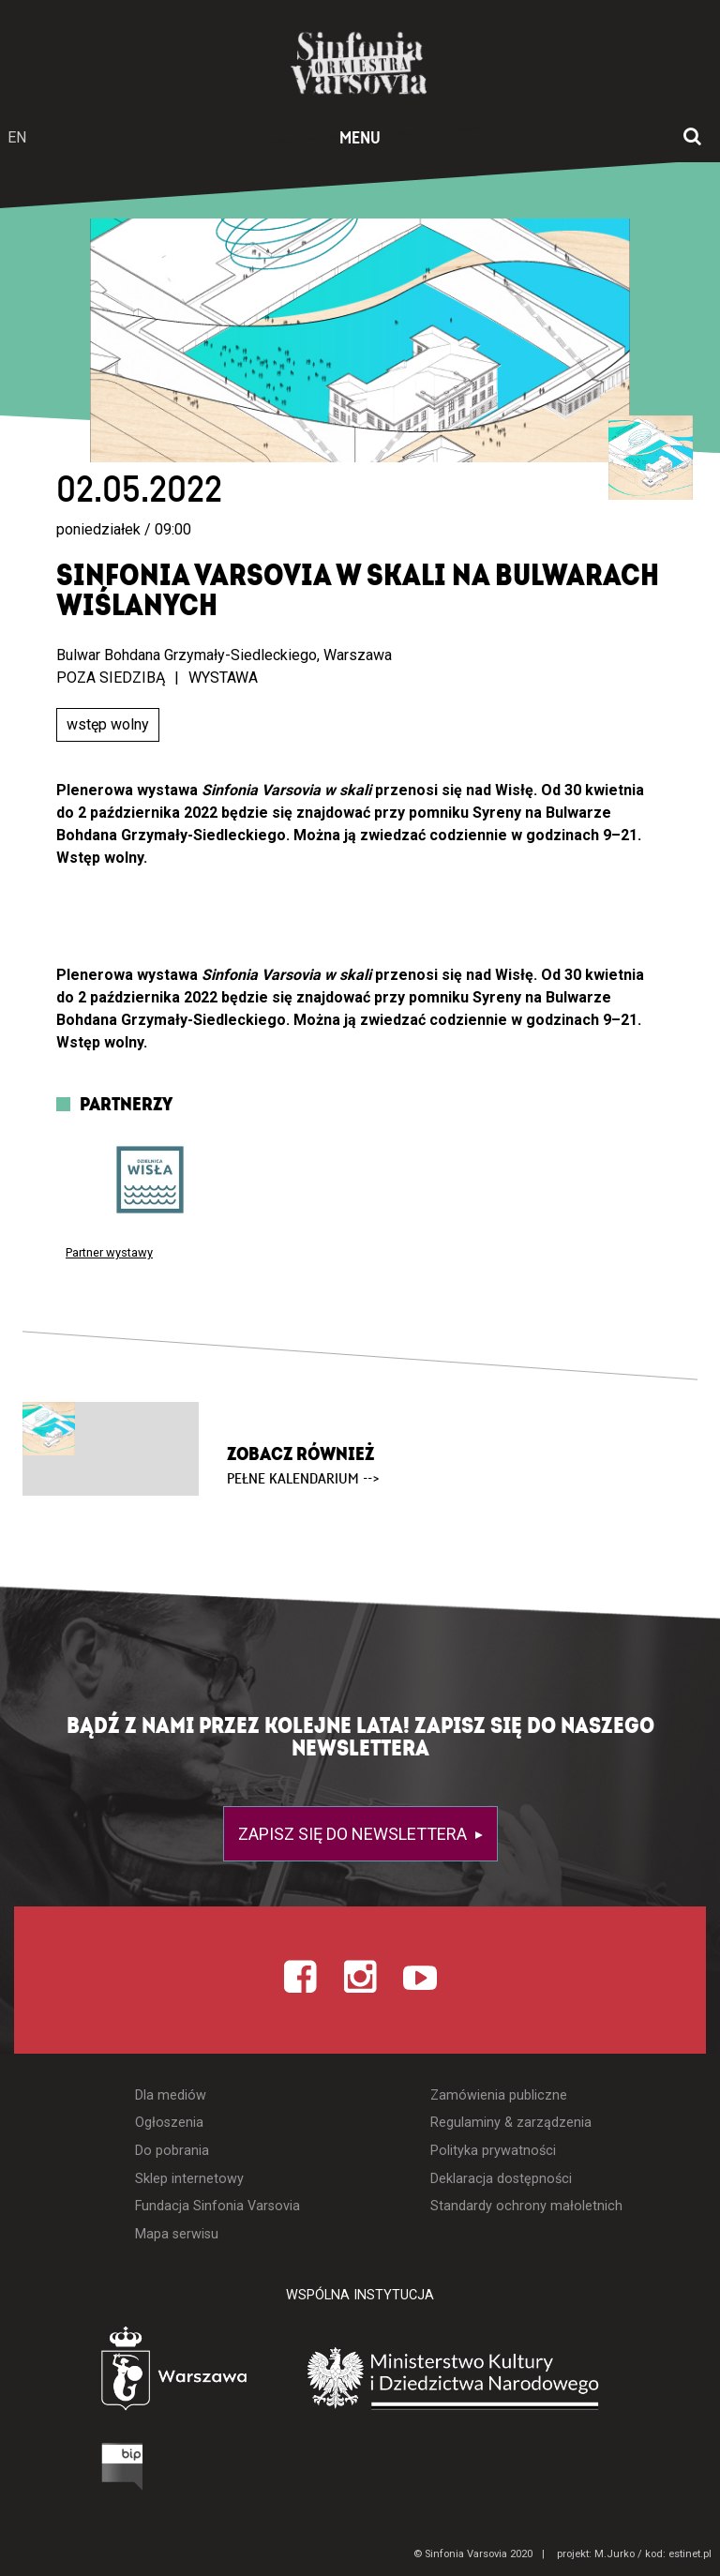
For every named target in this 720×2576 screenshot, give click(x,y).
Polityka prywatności (493, 2151)
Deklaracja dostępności (501, 2179)
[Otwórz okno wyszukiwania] (692, 138)
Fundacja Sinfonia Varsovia (217, 2206)
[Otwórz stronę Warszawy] (121, 2373)
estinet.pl (690, 2554)
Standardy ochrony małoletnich (526, 2206)
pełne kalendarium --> (303, 1478)
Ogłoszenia (169, 2123)
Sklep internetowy (189, 2179)
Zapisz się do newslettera (354, 1834)
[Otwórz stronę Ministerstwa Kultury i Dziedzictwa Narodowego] (481, 2379)
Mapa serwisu (176, 2234)
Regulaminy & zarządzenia (511, 2123)
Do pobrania (172, 2151)
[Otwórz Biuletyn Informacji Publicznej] (51, 2471)
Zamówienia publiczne (498, 2095)
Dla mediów (170, 2095)
